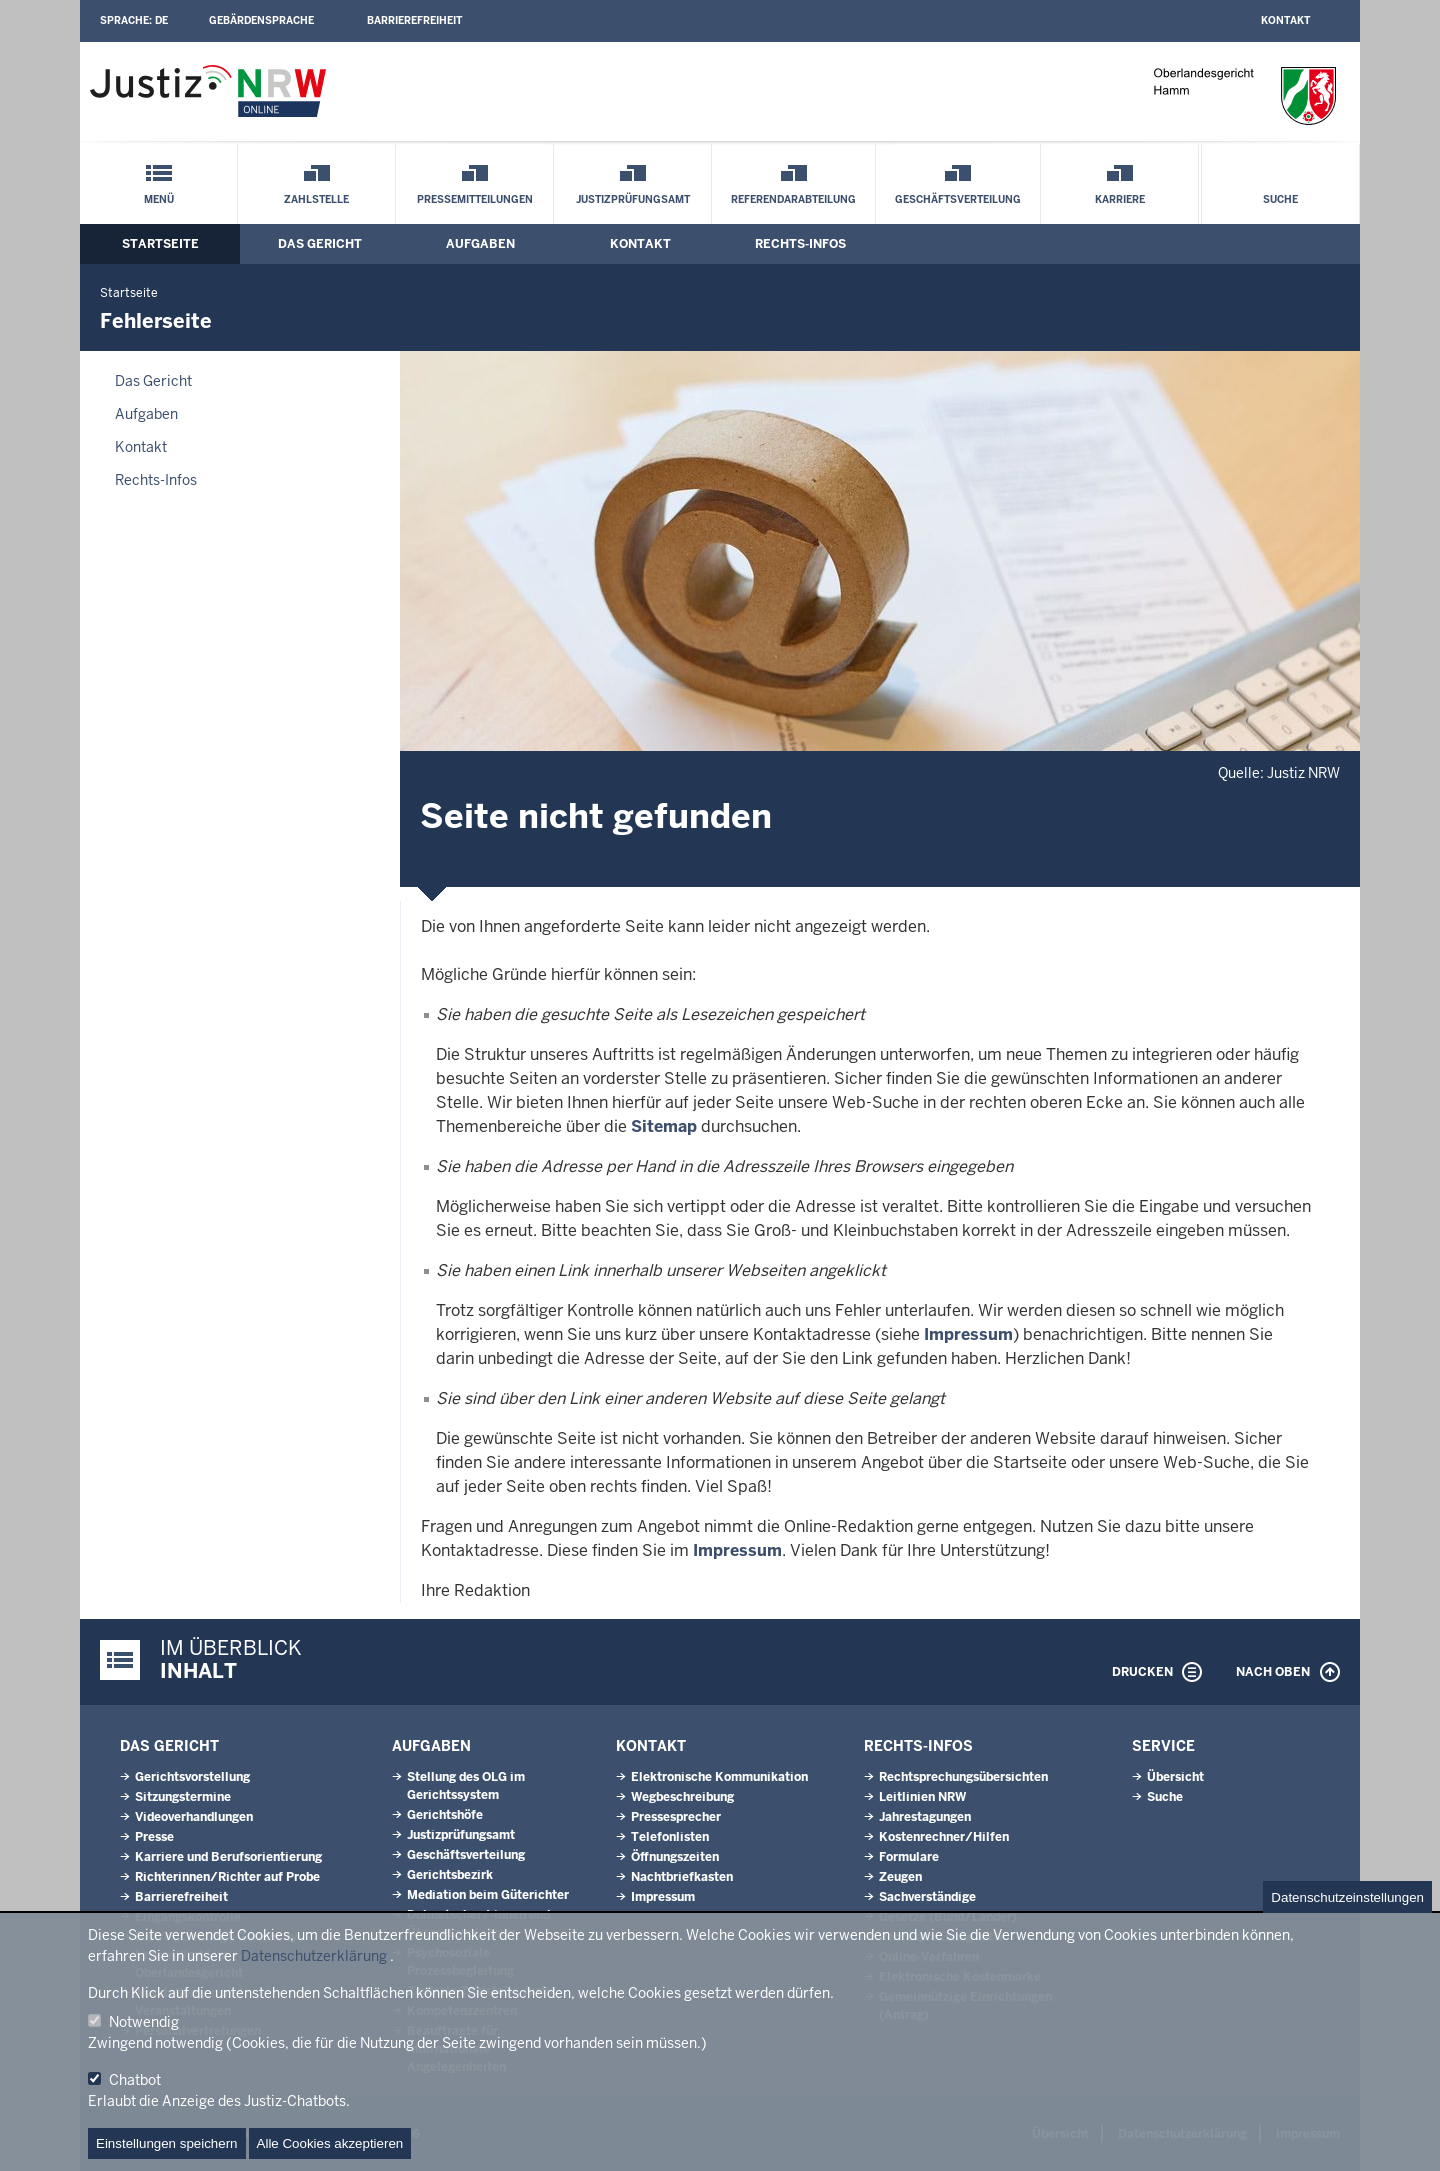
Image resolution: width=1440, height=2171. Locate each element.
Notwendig (144, 2022)
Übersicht (1175, 1777)
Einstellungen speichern (167, 2143)
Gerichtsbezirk (450, 1875)
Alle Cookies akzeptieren (330, 2143)
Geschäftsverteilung (958, 199)
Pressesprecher (676, 1817)
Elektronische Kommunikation (719, 1777)
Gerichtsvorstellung (192, 1777)
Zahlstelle (316, 199)
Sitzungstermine (183, 1797)
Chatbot (135, 2080)
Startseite (160, 244)
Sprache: (134, 20)
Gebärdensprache (261, 20)
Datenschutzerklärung (314, 1956)
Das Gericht (320, 244)
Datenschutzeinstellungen (1347, 1897)
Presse (154, 1837)
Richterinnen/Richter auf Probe (227, 1877)
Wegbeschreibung (682, 1797)
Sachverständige (927, 1897)
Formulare (909, 1857)
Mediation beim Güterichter (488, 1895)
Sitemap (664, 1126)
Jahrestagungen (925, 1817)
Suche (1280, 199)
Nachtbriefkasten (682, 1877)
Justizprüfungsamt (633, 199)
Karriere (1120, 199)
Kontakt (1285, 20)
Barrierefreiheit (414, 20)
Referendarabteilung (793, 199)
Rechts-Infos (800, 244)
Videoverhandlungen (194, 1817)
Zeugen (900, 1877)
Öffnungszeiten (675, 1857)
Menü (159, 199)
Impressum (968, 1334)
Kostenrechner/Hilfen (944, 1837)
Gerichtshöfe (445, 1815)
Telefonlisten (670, 1837)
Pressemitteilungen (475, 199)
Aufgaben (480, 244)
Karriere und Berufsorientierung (228, 1857)
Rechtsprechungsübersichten (963, 1777)
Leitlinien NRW (922, 1797)
